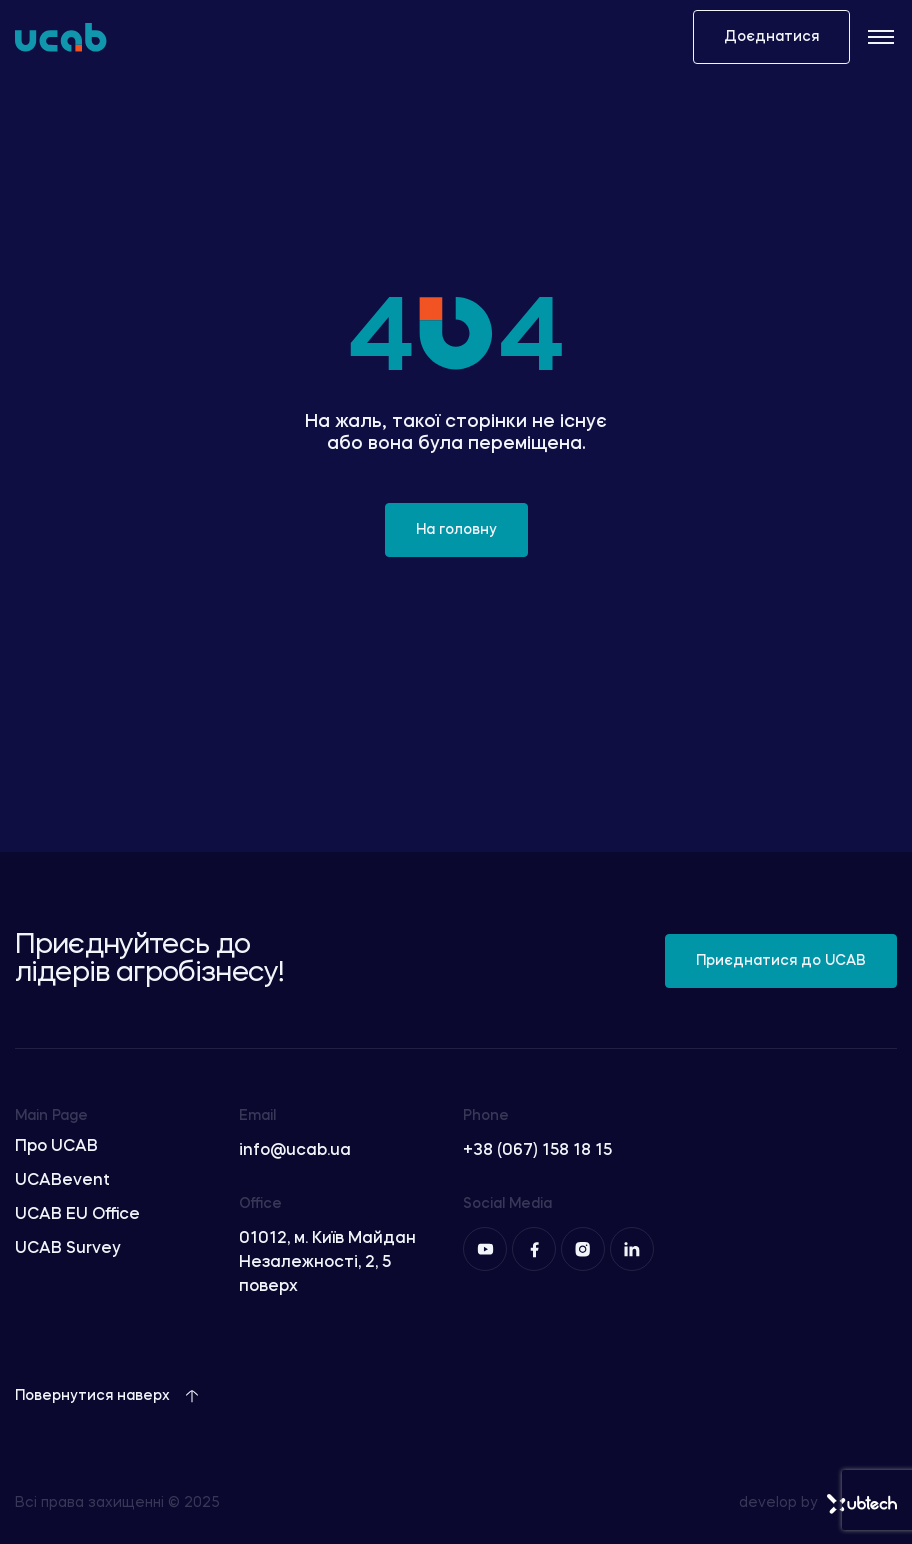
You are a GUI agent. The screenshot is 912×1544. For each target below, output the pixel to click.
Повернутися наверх (107, 1396)
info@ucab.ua (295, 1151)
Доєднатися (771, 37)
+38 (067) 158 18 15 (537, 1151)
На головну (456, 530)
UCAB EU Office (77, 1215)
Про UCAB (56, 1147)
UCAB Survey (68, 1249)
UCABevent (62, 1181)
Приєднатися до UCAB (781, 961)
